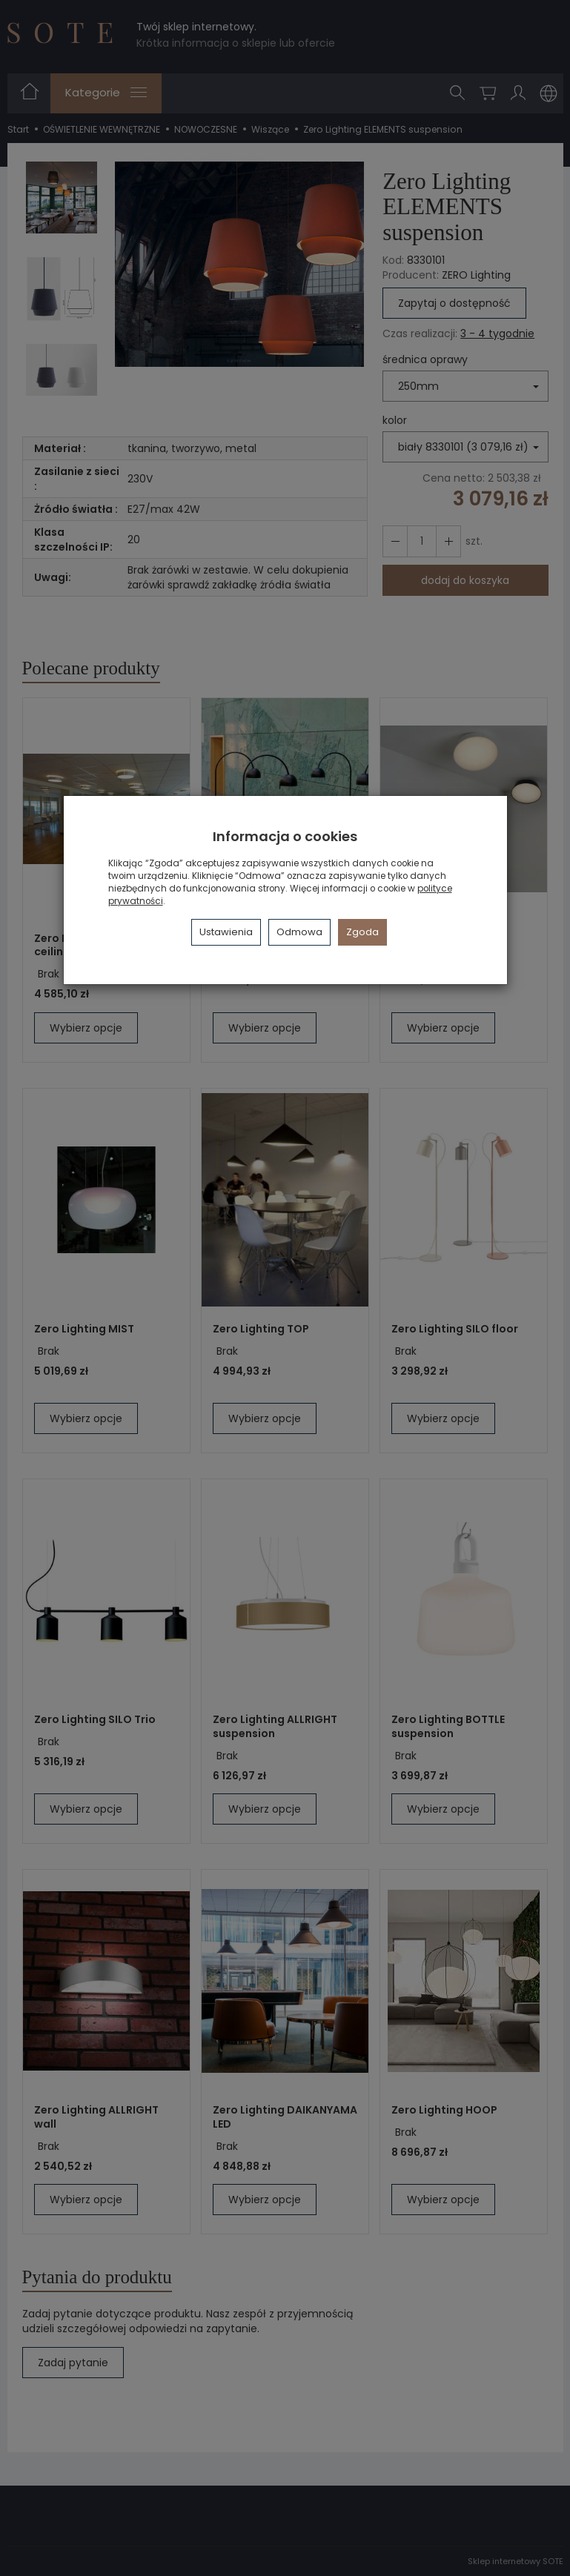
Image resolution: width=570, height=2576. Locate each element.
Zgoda (362, 932)
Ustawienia (226, 932)
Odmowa (299, 932)
